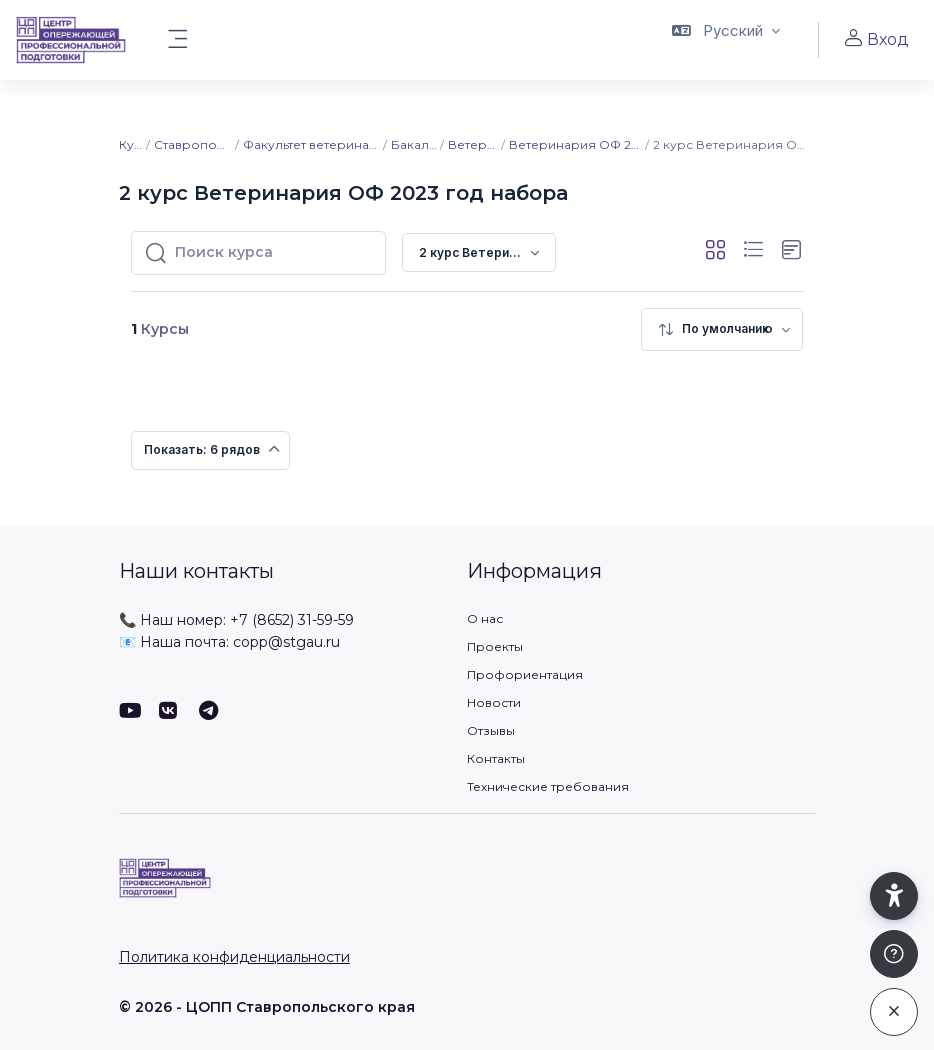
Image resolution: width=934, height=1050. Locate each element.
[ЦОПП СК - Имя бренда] (71, 40)
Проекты (495, 646)
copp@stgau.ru (286, 642)
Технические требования (548, 786)
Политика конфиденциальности (234, 957)
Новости (494, 702)
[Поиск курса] (274, 253)
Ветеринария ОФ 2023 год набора (576, 144)
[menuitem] (722, 329)
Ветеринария (473, 144)
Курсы (131, 144)
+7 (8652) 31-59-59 (292, 620)
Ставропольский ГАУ (193, 144)
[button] (726, 40)
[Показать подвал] (894, 954)
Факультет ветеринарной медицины (312, 144)
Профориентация (525, 674)
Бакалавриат (414, 144)
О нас (485, 618)
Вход (876, 39)
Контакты (496, 758)
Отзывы (491, 730)
